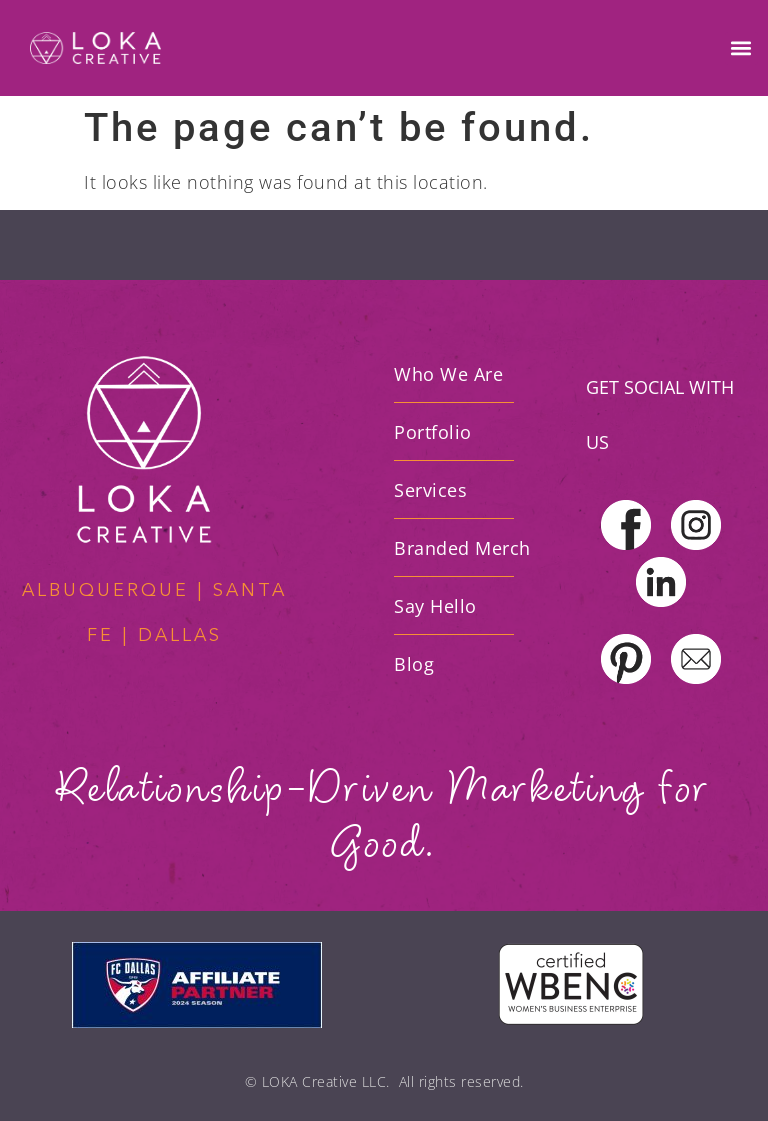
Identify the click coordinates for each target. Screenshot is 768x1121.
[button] (741, 48)
